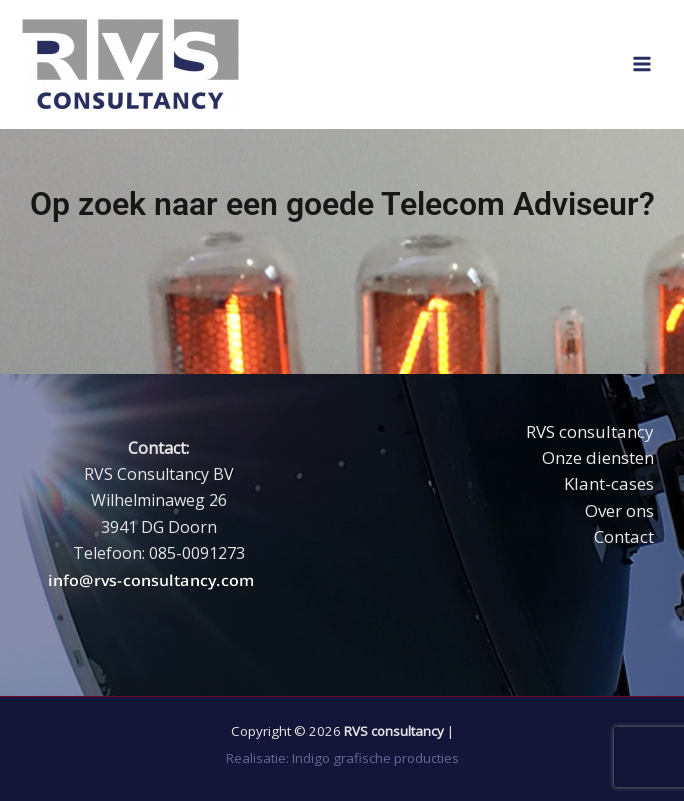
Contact (624, 536)
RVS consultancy (590, 431)
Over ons (619, 510)
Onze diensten (598, 457)
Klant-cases (609, 483)
